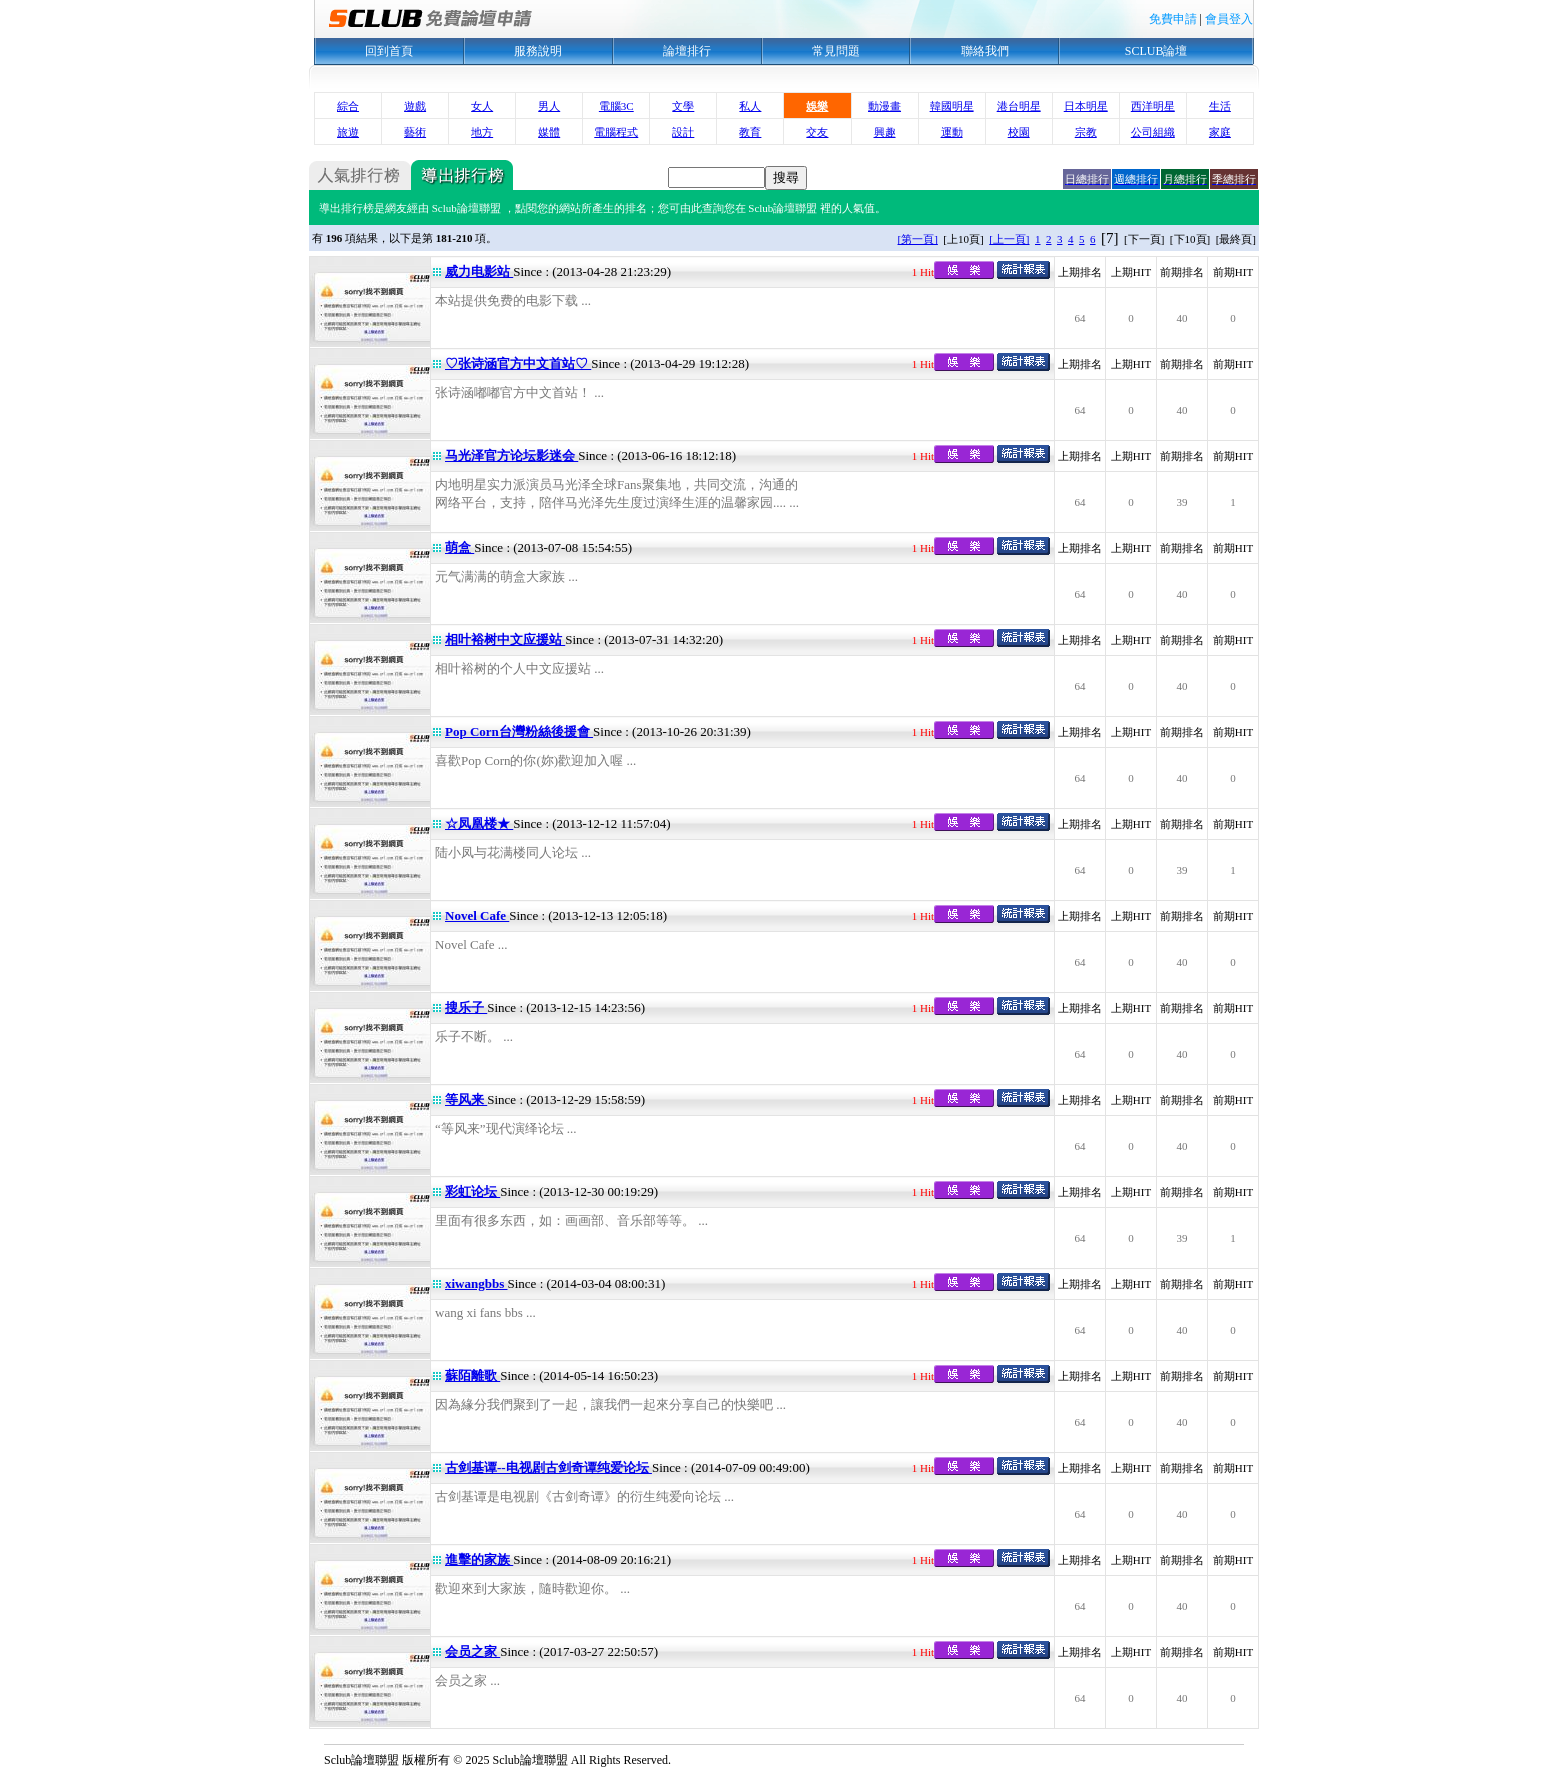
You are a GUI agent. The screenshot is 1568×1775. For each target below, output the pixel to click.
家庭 (1220, 132)
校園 (1019, 132)
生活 (1220, 106)
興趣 (885, 132)
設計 (683, 132)
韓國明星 (952, 106)
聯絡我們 (985, 51)
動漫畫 (884, 106)
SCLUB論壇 (1156, 51)
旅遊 (348, 132)
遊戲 (415, 106)
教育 (750, 132)
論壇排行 (687, 51)
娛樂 (817, 106)
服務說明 (538, 51)
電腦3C (616, 106)
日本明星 (1086, 106)
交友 (817, 132)
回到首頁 (389, 51)
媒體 (549, 132)
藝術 (415, 132)
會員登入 (1229, 19)
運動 (952, 132)
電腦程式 (616, 132)
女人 (482, 106)
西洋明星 (1153, 106)
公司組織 (1153, 132)
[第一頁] (918, 239)
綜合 (348, 106)
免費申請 (1173, 19)
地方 (482, 132)
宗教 (1086, 132)
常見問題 (836, 51)
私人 (750, 106)
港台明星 (1019, 106)
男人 (549, 106)
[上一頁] (1009, 239)
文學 (683, 106)
